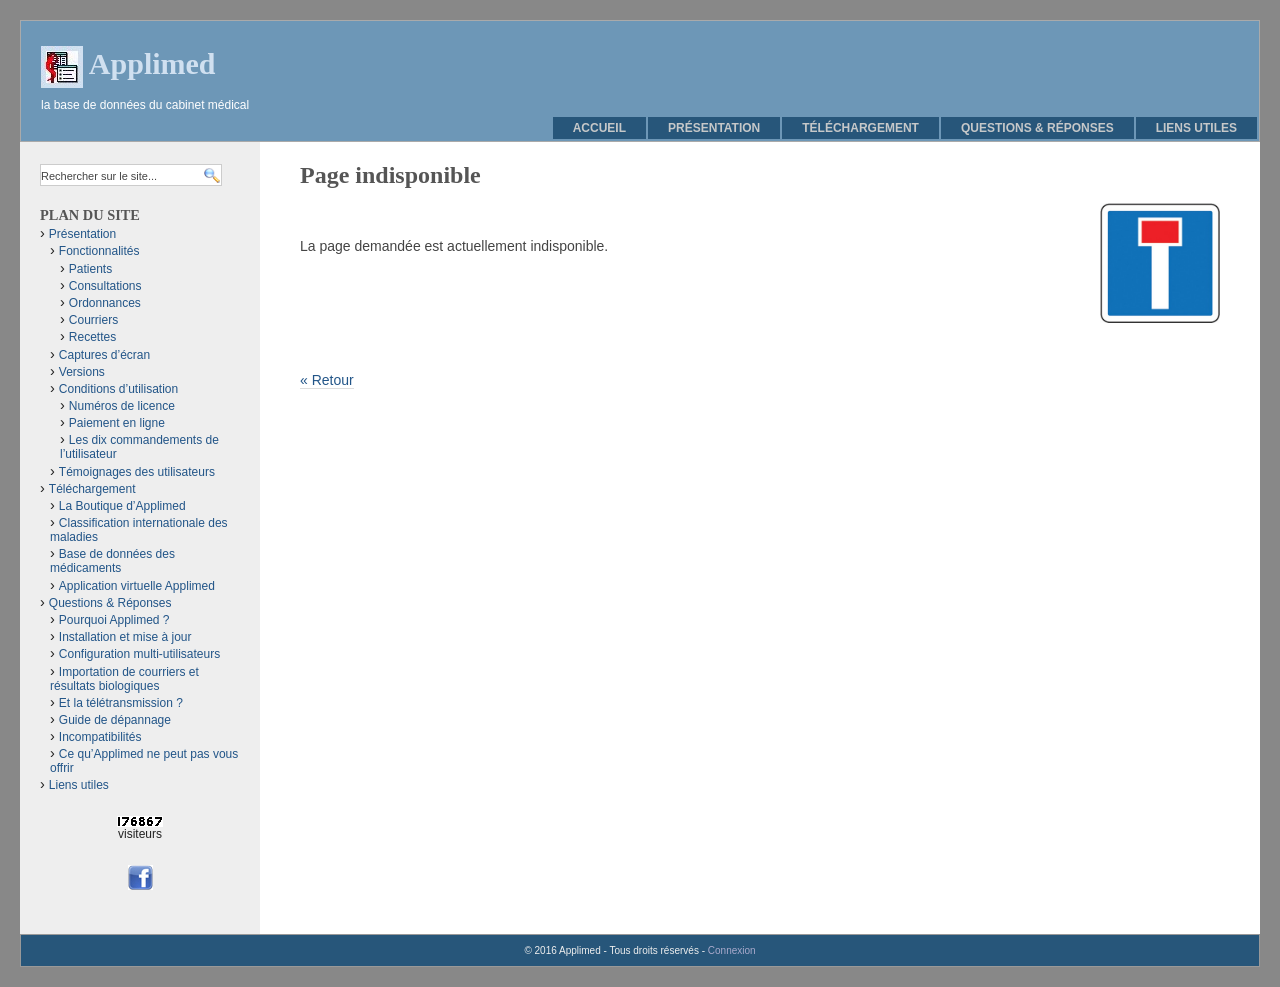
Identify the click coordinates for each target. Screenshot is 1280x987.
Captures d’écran (104, 355)
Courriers (93, 320)
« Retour (327, 380)
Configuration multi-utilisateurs (139, 654)
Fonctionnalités (99, 251)
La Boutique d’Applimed (122, 506)
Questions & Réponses (1037, 128)
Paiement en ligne (117, 423)
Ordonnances (105, 303)
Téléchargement (860, 128)
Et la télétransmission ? (121, 703)
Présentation (714, 128)
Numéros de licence (122, 406)
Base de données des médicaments (112, 561)
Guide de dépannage (115, 720)
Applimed (152, 63)
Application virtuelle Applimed (137, 586)
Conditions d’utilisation (118, 389)
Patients (90, 269)
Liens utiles (1196, 128)
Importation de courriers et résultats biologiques (124, 679)
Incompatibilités (100, 737)
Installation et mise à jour (125, 637)
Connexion (732, 950)
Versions (82, 372)
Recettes (92, 337)
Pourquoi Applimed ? (114, 620)
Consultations (105, 286)
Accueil (599, 128)
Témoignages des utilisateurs (137, 472)
